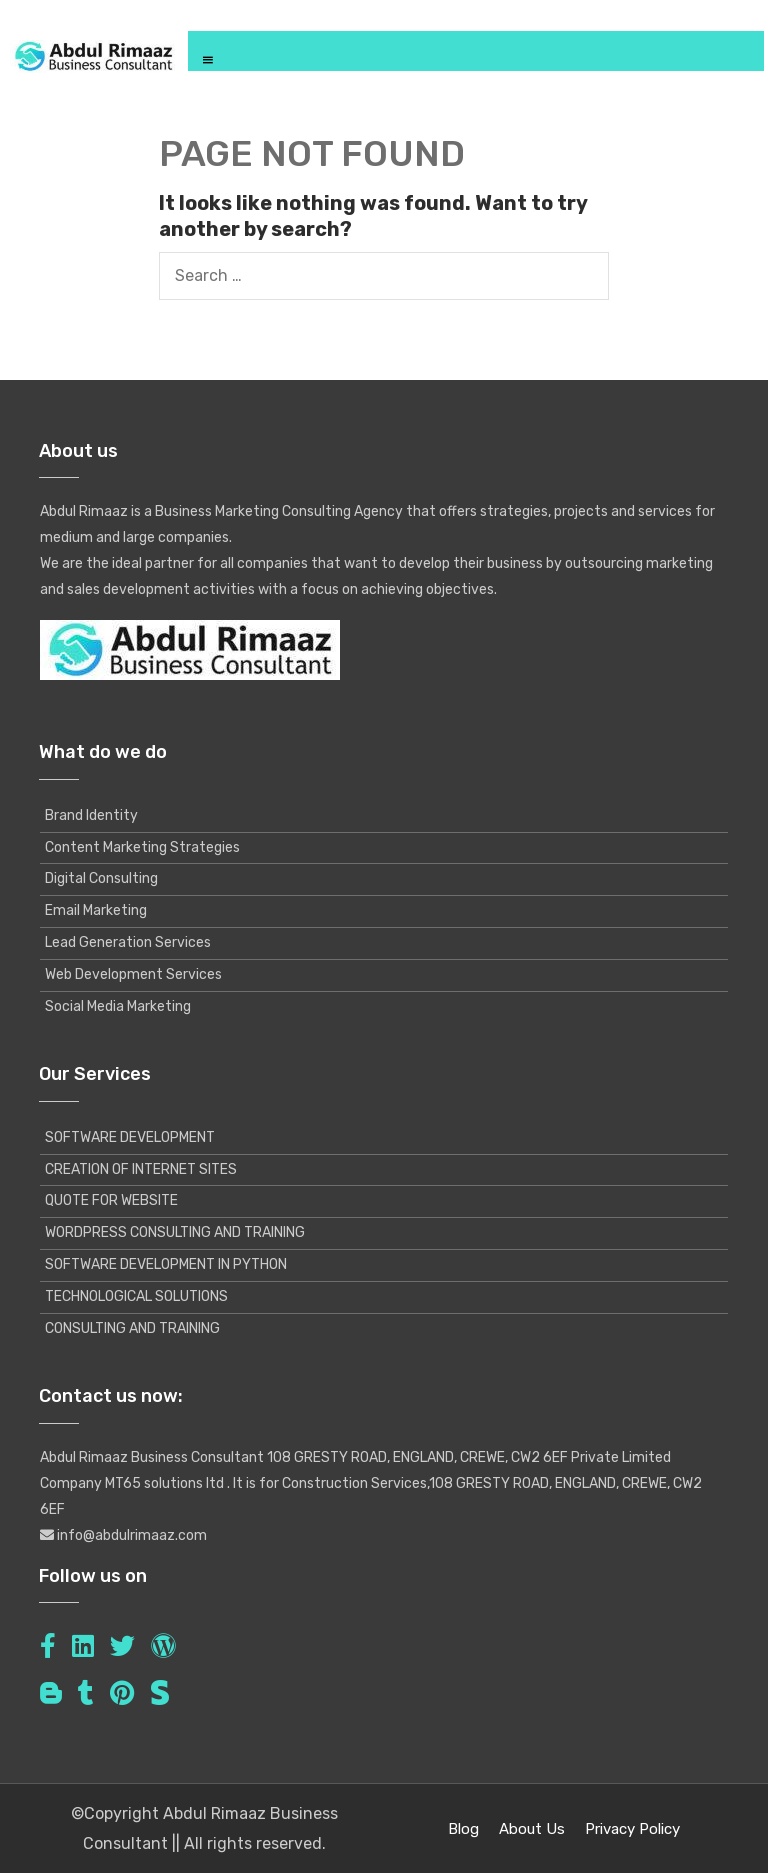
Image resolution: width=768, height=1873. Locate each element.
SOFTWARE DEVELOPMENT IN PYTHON (166, 1264)
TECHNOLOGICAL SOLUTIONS (136, 1296)
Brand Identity (91, 815)
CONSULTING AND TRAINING (132, 1328)
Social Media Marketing (118, 1006)
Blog (463, 1829)
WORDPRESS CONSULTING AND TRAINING (175, 1232)
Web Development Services (133, 974)
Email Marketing (96, 910)
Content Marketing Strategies (142, 847)
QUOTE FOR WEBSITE (111, 1200)
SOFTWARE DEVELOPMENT (130, 1137)
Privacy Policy (632, 1829)
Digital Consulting (101, 878)
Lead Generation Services (128, 942)
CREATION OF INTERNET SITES (141, 1169)
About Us (532, 1829)
